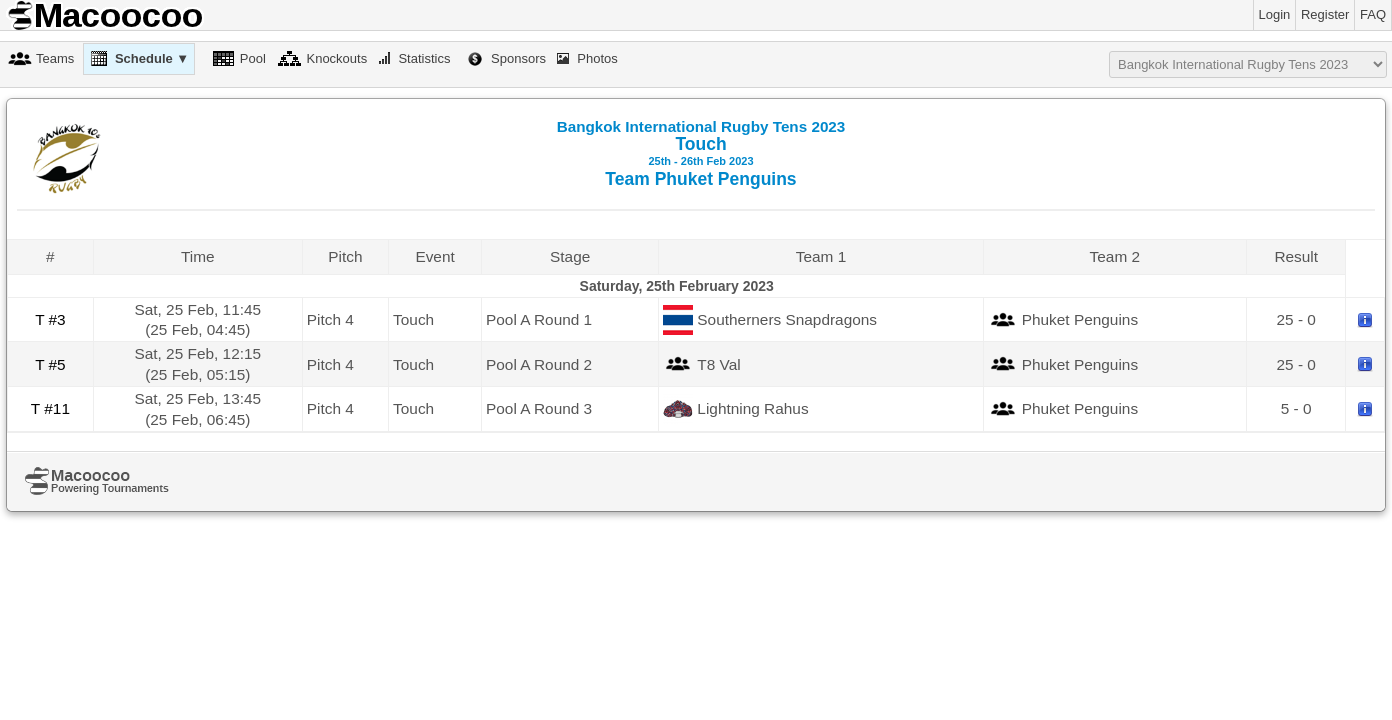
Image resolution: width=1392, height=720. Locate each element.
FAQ (1373, 14)
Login (1275, 14)
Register (1325, 14)
